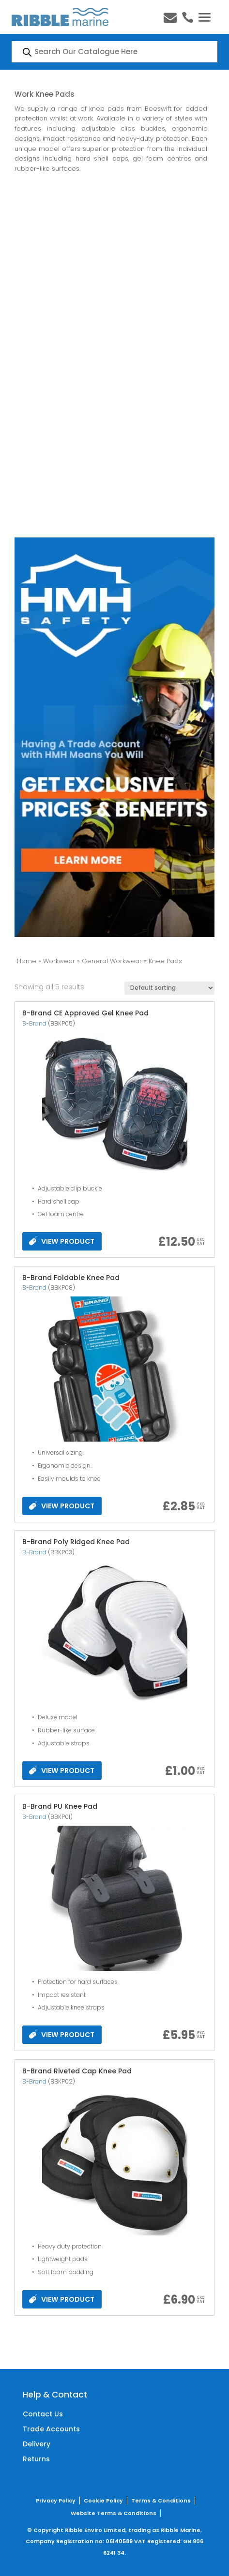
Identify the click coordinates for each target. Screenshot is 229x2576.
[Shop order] (169, 988)
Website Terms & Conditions (113, 2513)
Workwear (59, 961)
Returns (36, 2459)
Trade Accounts (51, 2429)
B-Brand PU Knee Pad (59, 1806)
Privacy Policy (56, 2500)
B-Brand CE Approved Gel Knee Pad (85, 1013)
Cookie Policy (103, 2500)
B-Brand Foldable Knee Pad (71, 1277)
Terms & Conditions (161, 2500)
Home (26, 961)
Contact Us (43, 2414)
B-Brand (34, 1023)
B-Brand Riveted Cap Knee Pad (77, 2071)
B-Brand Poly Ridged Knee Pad (76, 1542)
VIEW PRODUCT (61, 1241)
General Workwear (112, 961)
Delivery (36, 2444)
